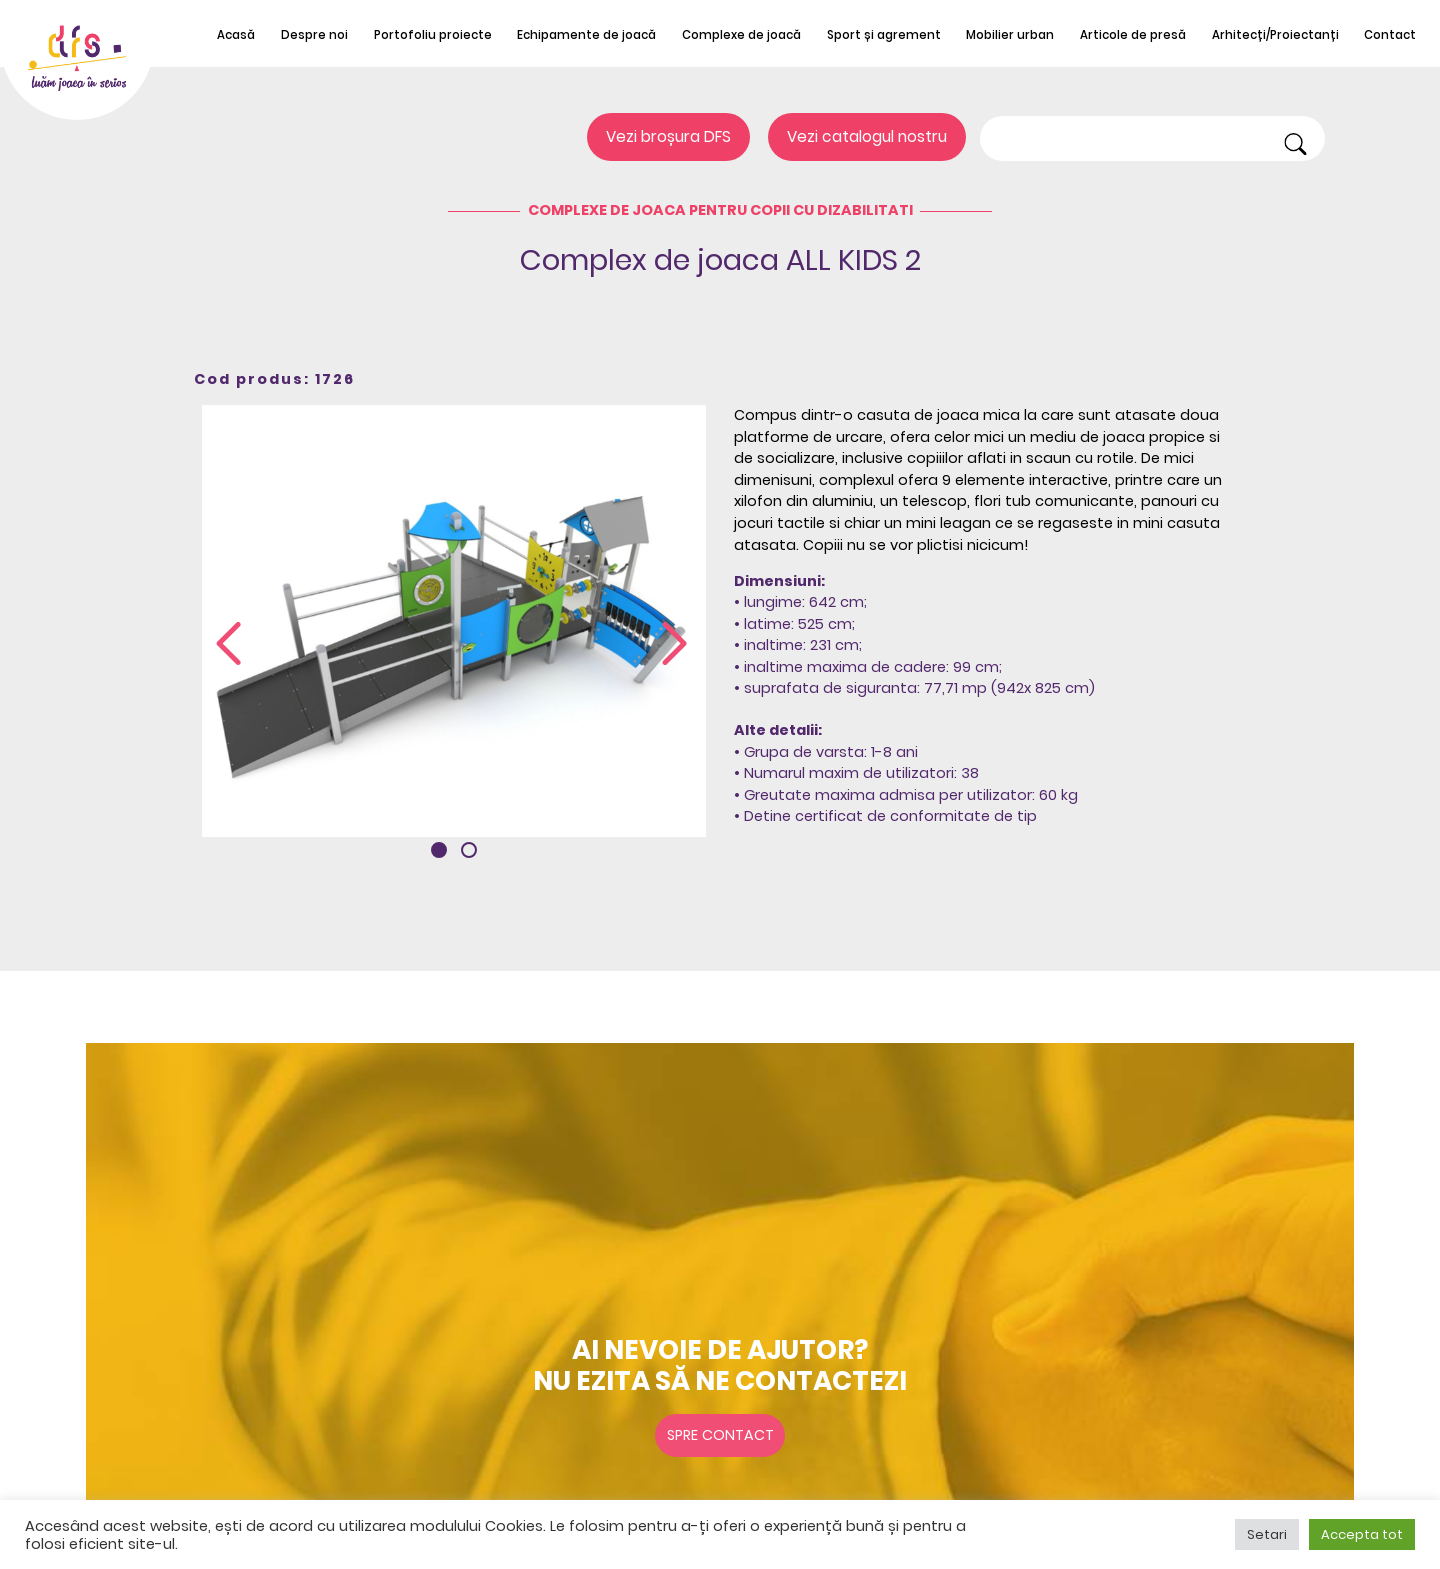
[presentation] (228, 645)
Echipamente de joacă (586, 35)
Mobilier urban (1010, 35)
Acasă (236, 35)
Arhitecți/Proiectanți (1275, 35)
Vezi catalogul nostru (867, 136)
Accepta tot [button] (1362, 1534)
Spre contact (720, 1435)
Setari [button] (1267, 1534)
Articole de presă (1133, 35)
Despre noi (314, 35)
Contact (1390, 35)
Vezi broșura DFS (668, 136)
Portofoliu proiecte (433, 35)
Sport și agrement (884, 35)
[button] (439, 850)
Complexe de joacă (741, 35)
